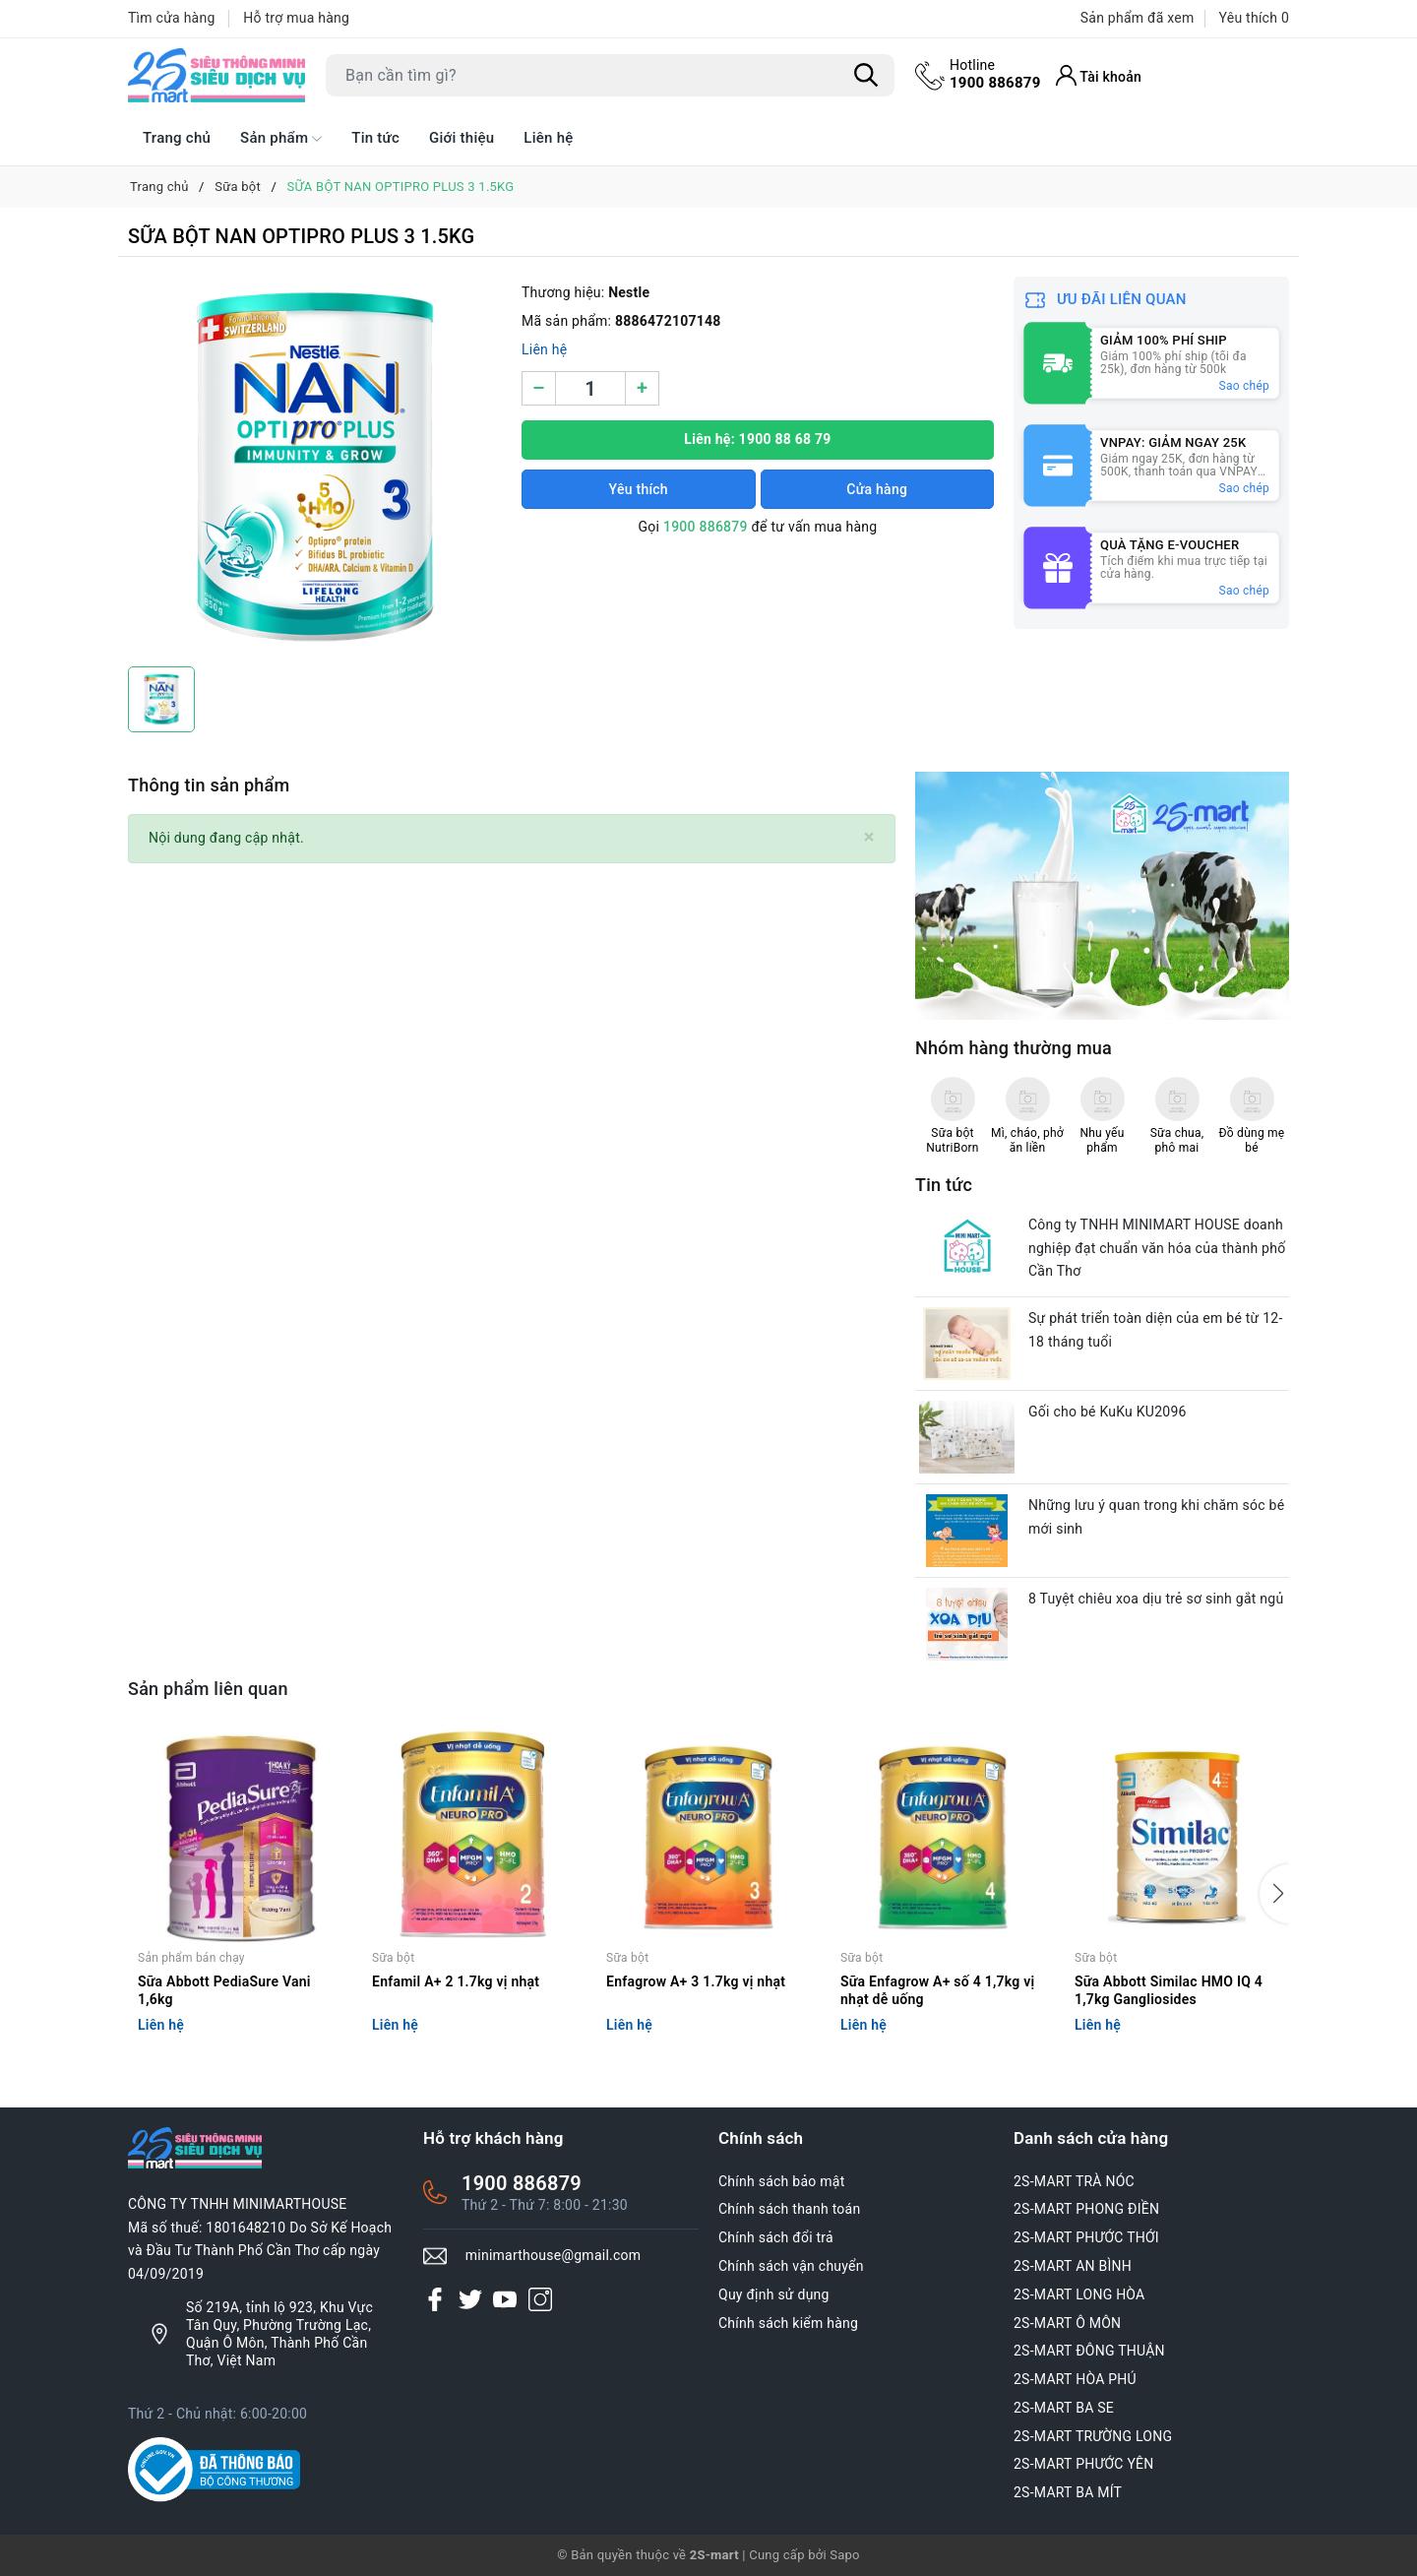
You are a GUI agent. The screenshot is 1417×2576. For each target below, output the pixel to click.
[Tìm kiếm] (866, 76)
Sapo (845, 2554)
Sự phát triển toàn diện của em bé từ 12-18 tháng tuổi (1155, 1330)
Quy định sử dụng (774, 2294)
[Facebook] (435, 2299)
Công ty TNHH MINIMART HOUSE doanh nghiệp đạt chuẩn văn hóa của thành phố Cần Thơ (1156, 1248)
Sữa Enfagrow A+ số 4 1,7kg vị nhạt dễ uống (937, 1990)
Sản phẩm (281, 139)
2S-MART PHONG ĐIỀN (1086, 2209)
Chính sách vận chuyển (791, 2266)
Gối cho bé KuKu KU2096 (1107, 1411)
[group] (315, 467)
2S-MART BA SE (1064, 2408)
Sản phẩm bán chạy (191, 1958)
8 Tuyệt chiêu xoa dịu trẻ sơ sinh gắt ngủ (1155, 1598)
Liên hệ (548, 138)
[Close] (869, 837)
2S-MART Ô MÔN (1067, 2323)
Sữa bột (393, 1958)
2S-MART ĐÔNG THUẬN (1089, 2350)
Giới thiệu (461, 138)
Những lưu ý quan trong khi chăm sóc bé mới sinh (1156, 1517)
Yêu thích (638, 489)
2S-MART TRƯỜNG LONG (1093, 2436)
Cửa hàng (876, 489)
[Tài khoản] (1099, 75)
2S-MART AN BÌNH (1073, 2266)
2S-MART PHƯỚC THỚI (1086, 2237)
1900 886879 (995, 74)
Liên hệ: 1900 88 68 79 (757, 439)
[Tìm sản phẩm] (610, 75)
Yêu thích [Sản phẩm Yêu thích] (1254, 18)
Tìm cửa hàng (172, 18)
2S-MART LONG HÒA (1079, 2294)
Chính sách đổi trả (775, 2237)
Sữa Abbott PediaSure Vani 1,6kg (224, 1990)
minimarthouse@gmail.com (553, 2255)
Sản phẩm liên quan (208, 1688)
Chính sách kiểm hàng (788, 2323)
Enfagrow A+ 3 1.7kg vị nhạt (695, 1981)
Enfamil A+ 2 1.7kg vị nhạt (455, 1981)
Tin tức (375, 138)
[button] (1274, 1893)
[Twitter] (470, 2299)
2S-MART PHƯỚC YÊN (1084, 2464)
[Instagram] (540, 2299)
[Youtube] (505, 2299)
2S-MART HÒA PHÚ (1075, 2379)
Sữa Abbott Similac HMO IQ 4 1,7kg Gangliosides (1169, 1990)
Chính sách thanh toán (789, 2209)
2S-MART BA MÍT (1068, 2492)
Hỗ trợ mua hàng (296, 18)
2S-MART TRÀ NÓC (1074, 2181)
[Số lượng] (590, 388)
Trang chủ (177, 138)
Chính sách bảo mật (781, 2181)
